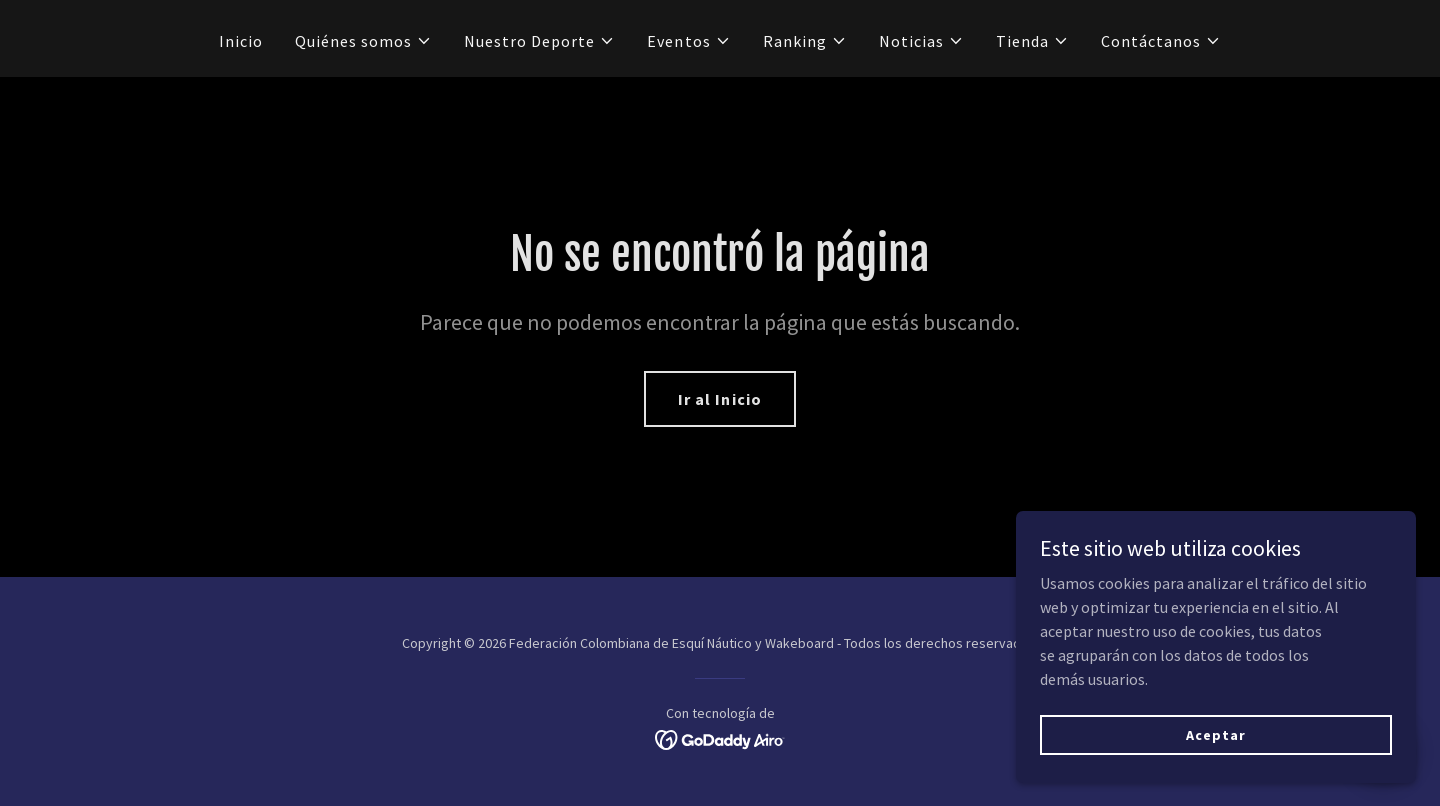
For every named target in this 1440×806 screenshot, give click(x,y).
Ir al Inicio (719, 399)
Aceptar (1215, 734)
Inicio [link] (241, 41)
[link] (720, 738)
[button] (363, 41)
